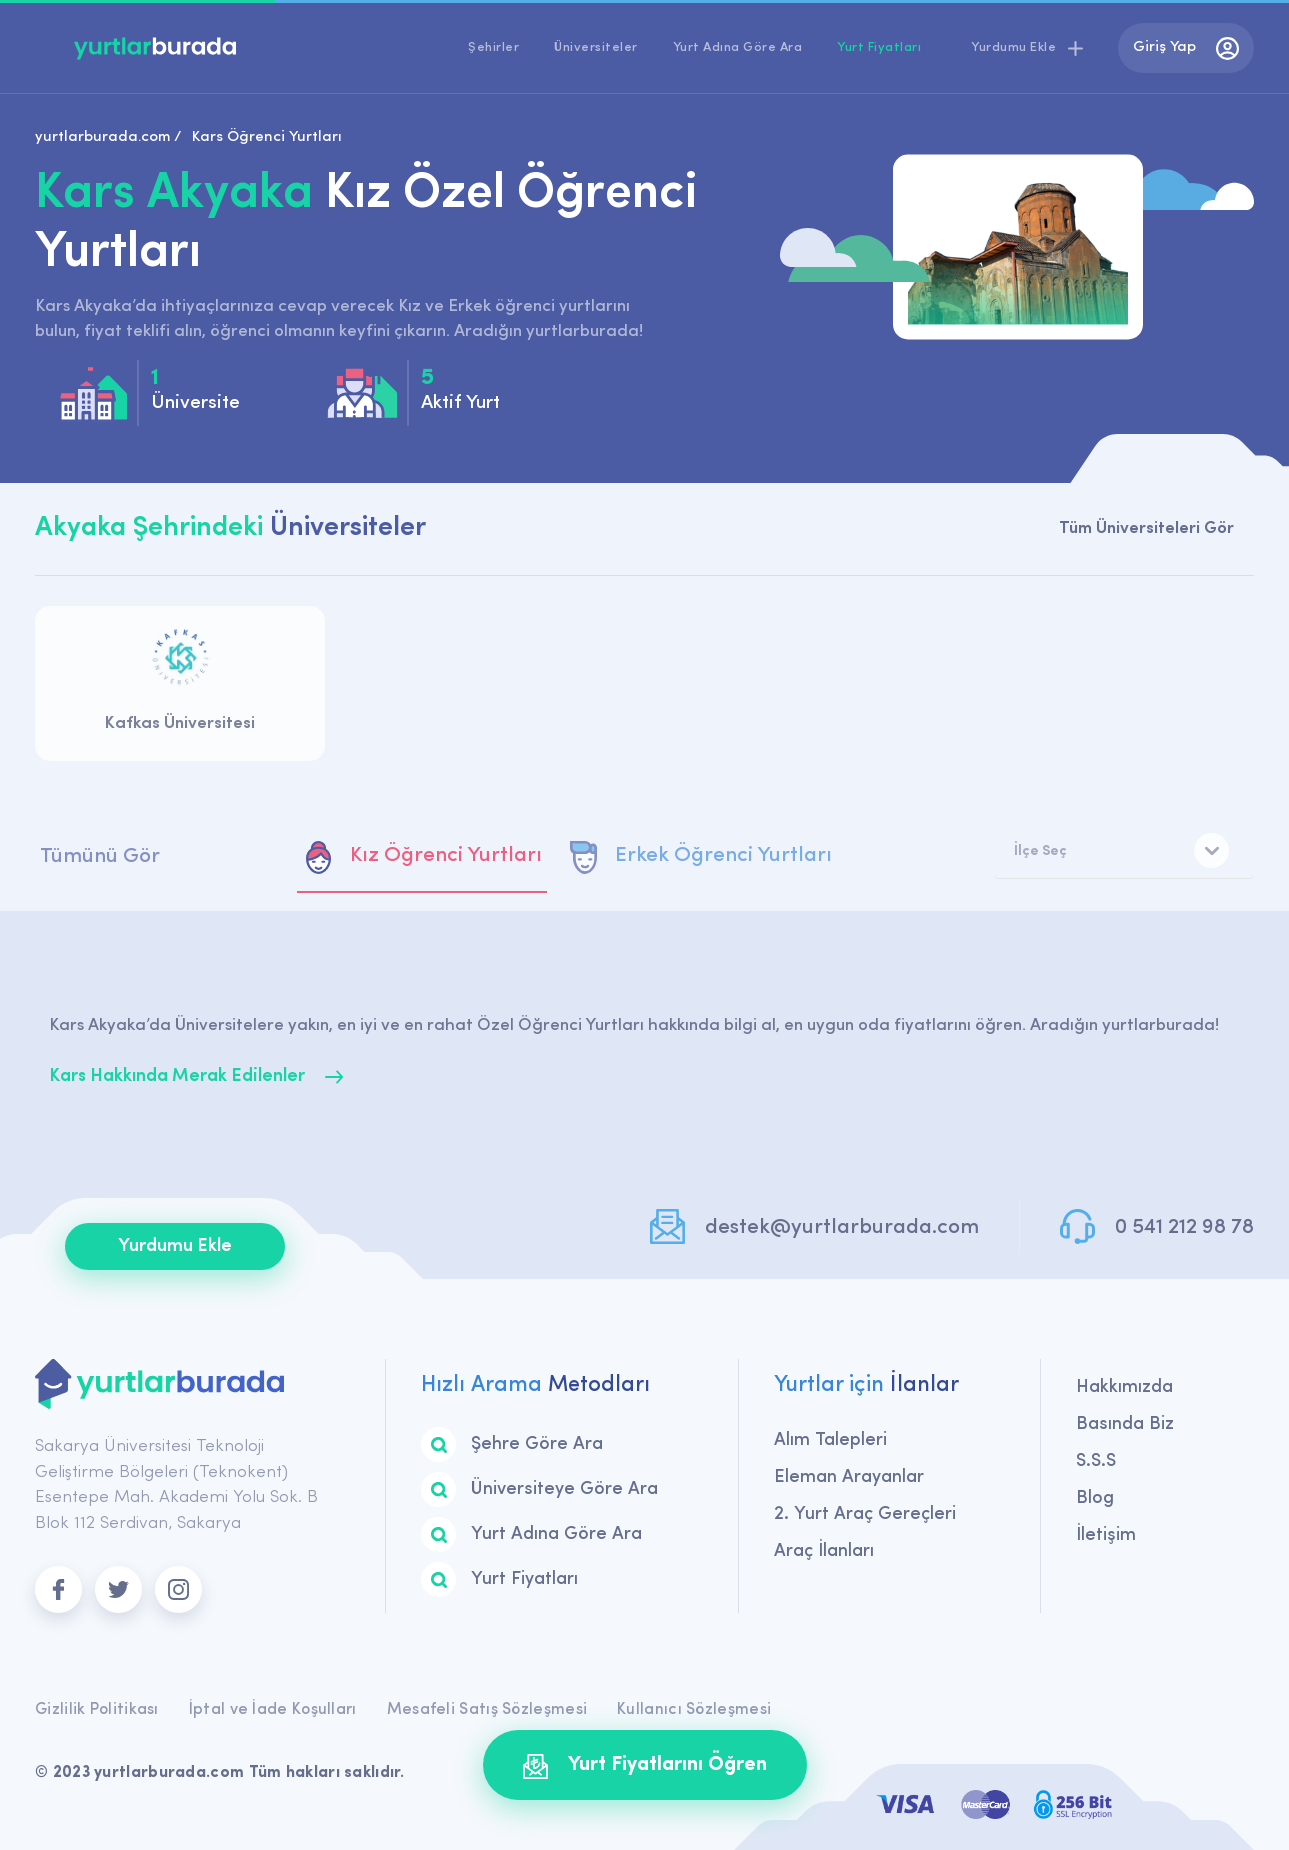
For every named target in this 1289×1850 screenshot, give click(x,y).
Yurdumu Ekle (175, 1246)
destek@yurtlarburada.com (842, 1227)
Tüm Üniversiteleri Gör (1146, 528)
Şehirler (493, 47)
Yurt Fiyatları (879, 47)
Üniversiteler (596, 47)
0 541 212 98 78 (1184, 1227)
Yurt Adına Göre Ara (738, 47)
